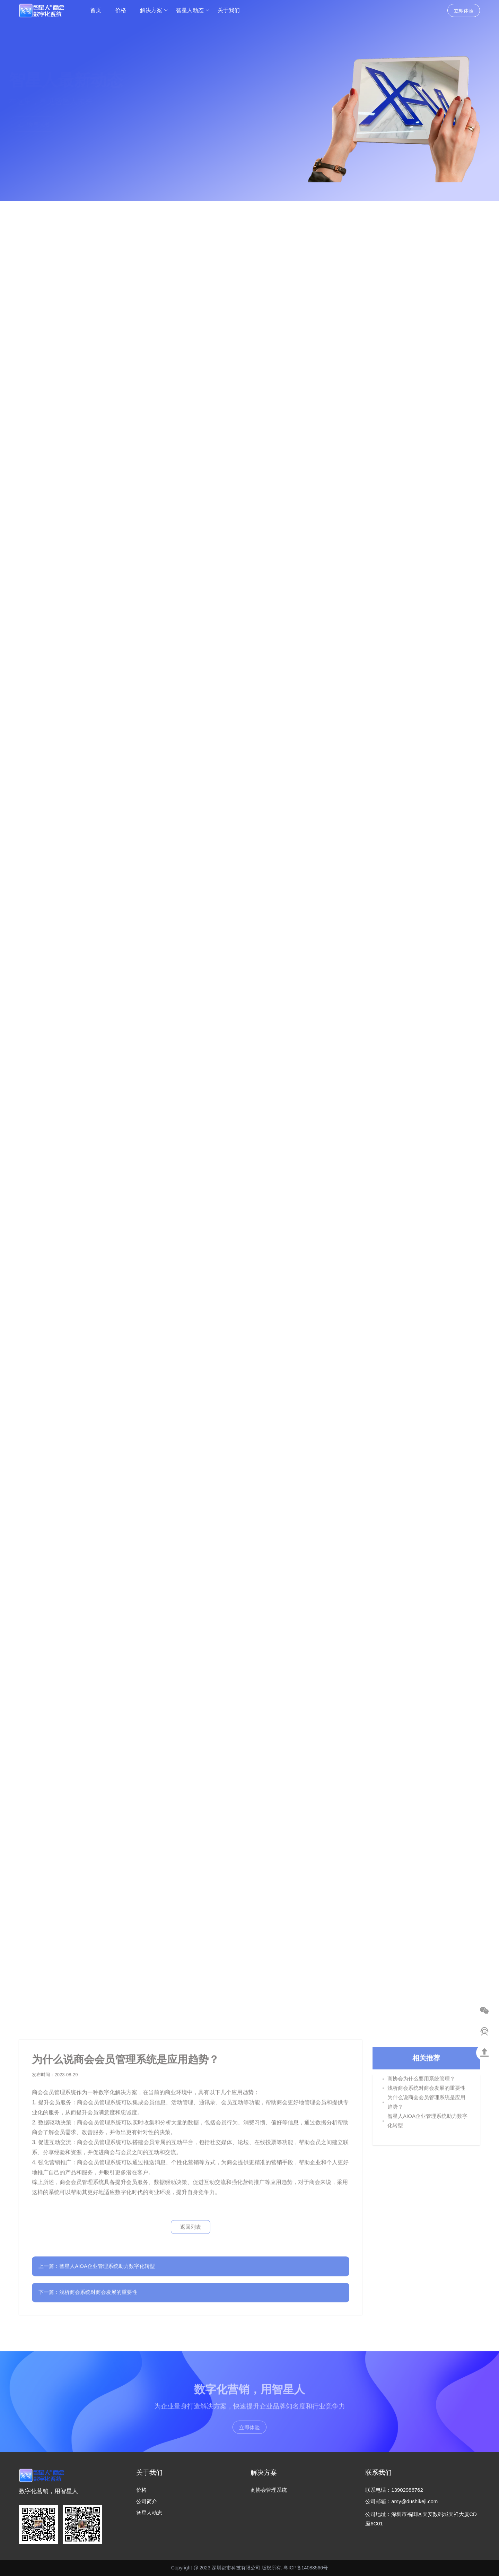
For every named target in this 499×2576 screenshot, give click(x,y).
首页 (95, 10)
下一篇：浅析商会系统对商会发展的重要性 (87, 2288)
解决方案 (154, 10)
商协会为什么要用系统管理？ (421, 2083)
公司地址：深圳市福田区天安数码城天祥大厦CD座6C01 (421, 2518)
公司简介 (146, 2501)
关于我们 (229, 10)
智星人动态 (193, 10)
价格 (120, 10)
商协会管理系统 (269, 2490)
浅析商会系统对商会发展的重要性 (426, 2092)
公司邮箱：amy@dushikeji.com (401, 2501)
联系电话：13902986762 (394, 2490)
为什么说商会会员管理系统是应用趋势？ (426, 2106)
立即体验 (463, 11)
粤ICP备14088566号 (305, 2567)
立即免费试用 (43, 124)
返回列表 (190, 2222)
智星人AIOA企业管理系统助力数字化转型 (427, 2125)
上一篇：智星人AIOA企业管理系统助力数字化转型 (96, 2262)
